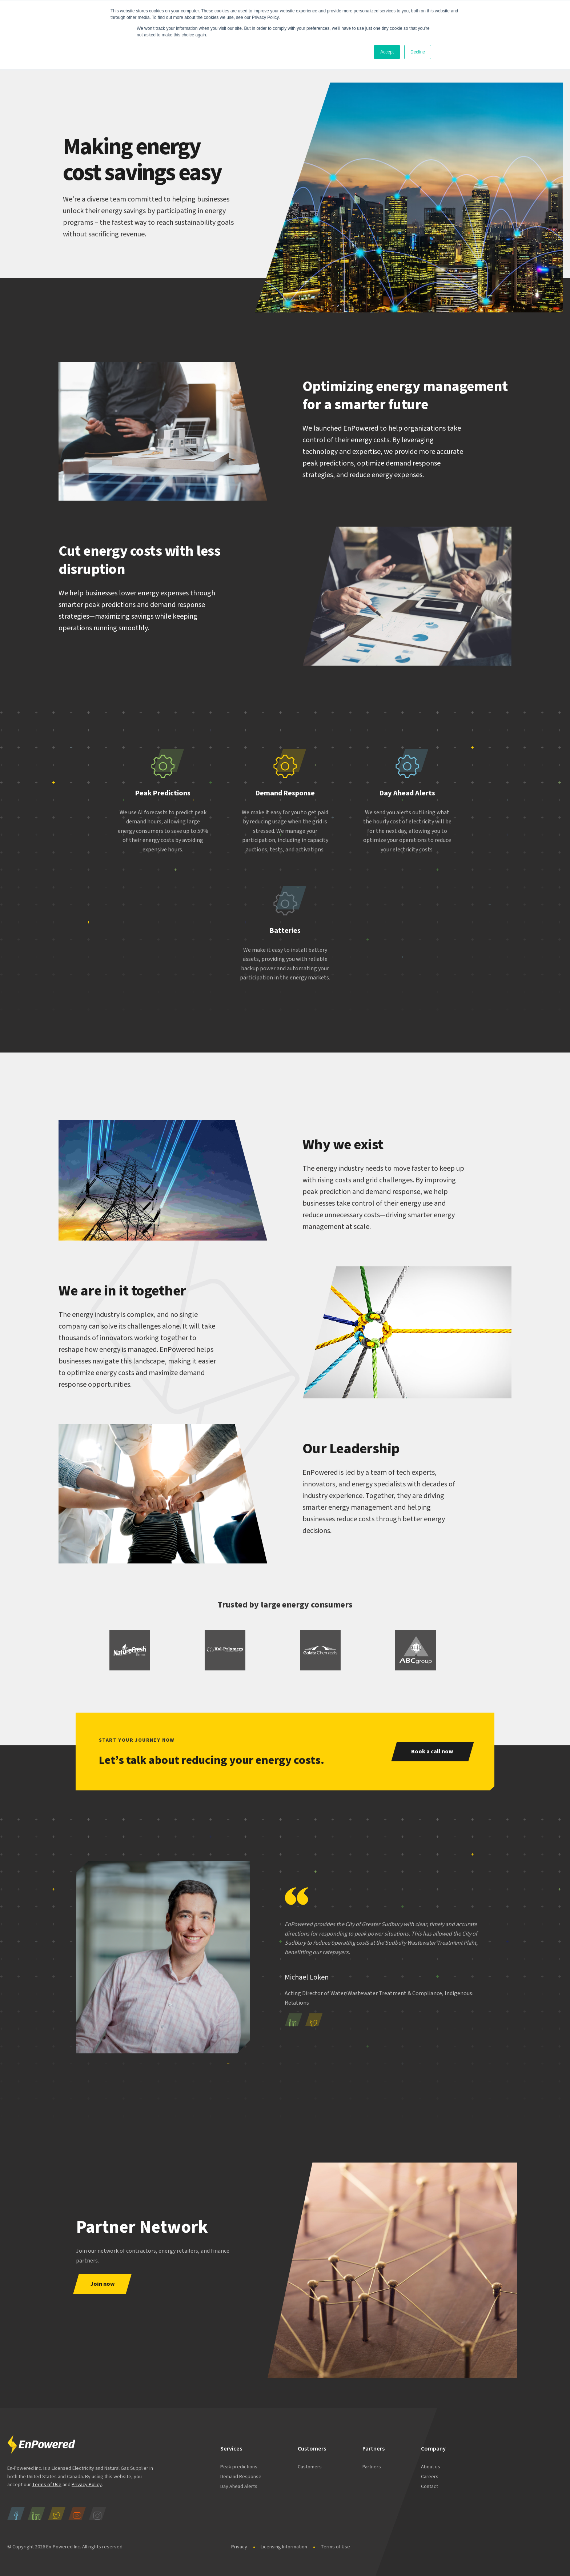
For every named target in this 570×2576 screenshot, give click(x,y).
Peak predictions (238, 2467)
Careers (429, 2476)
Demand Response (240, 2476)
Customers (310, 2467)
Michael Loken (307, 1977)
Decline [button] (417, 52)
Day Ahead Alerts (238, 2486)
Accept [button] (387, 52)
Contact (429, 2486)
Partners (371, 2467)
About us (430, 2467)
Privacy (239, 2547)
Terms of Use (46, 2484)
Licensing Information (284, 2547)
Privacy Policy (87, 2484)
